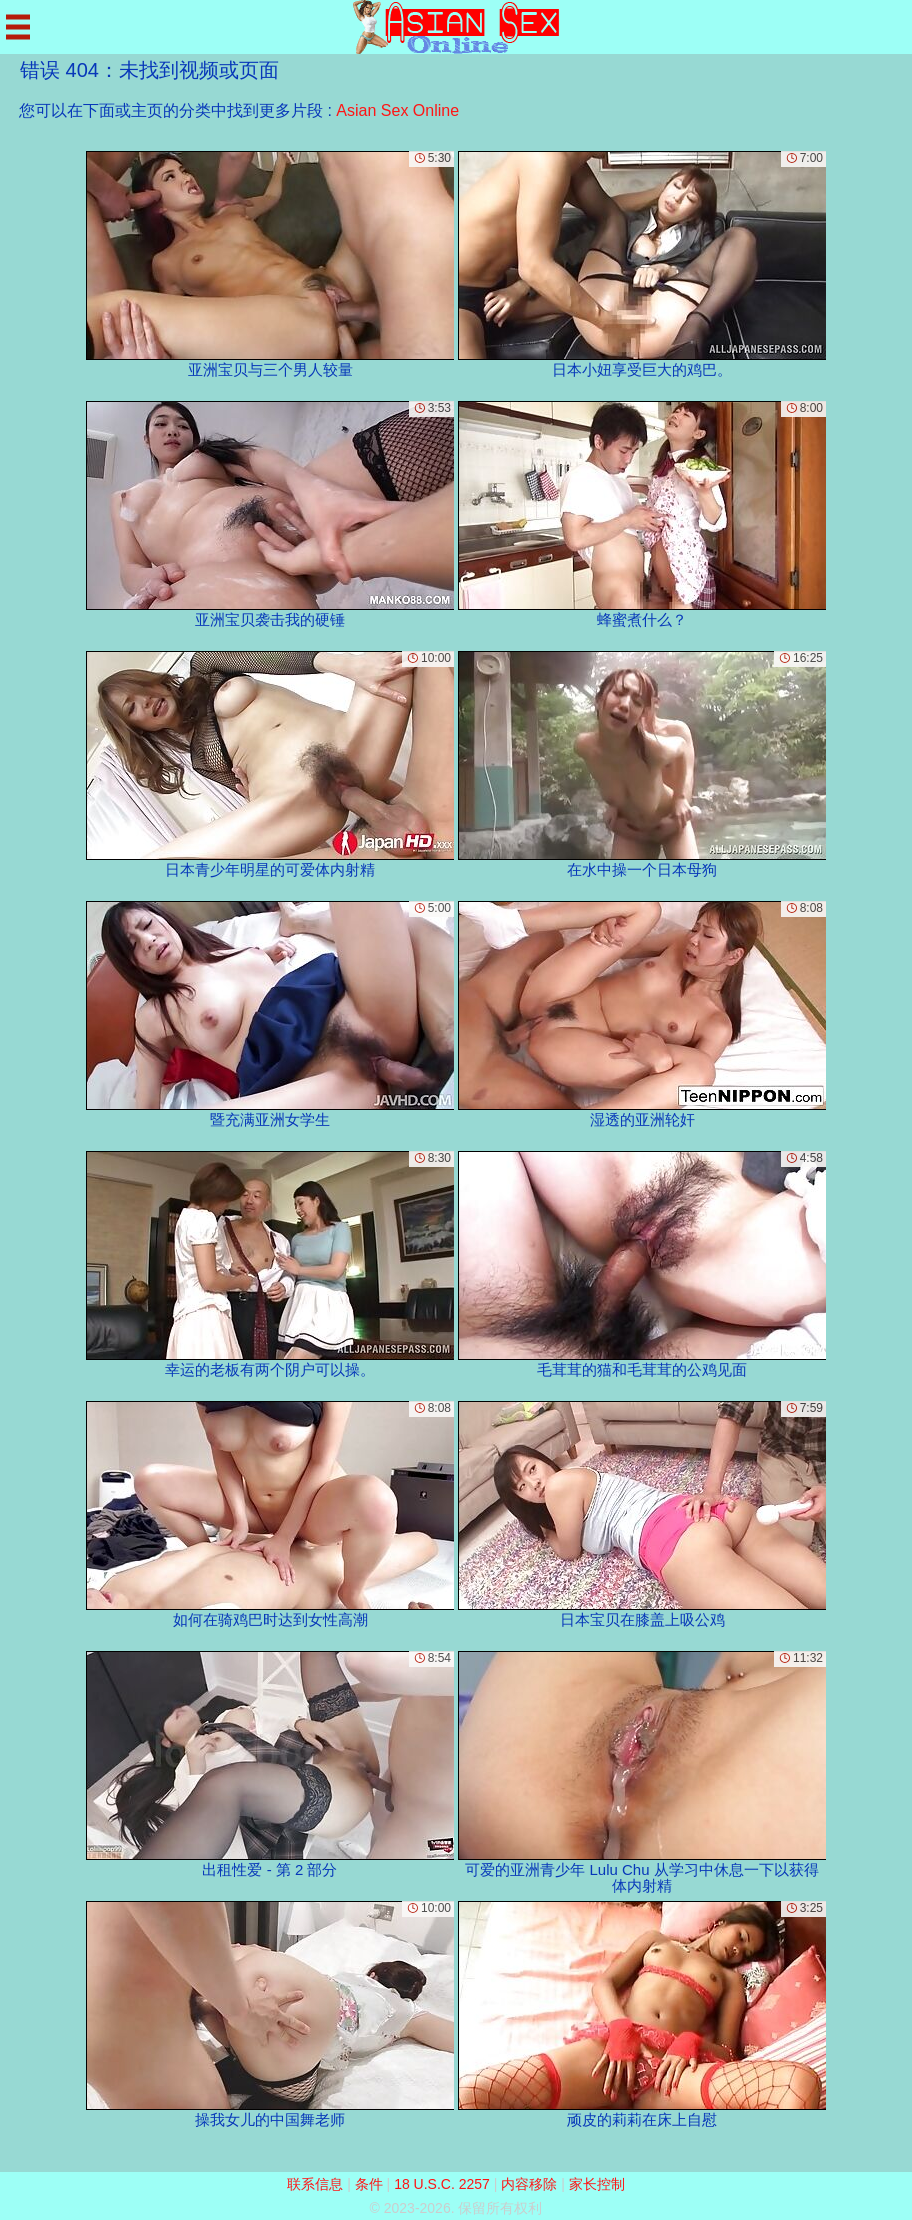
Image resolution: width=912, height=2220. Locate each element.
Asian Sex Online (397, 110)
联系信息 (315, 2184)
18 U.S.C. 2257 (442, 2184)
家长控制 (597, 2184)
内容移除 (529, 2184)
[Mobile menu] (18, 27)
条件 (369, 2184)
